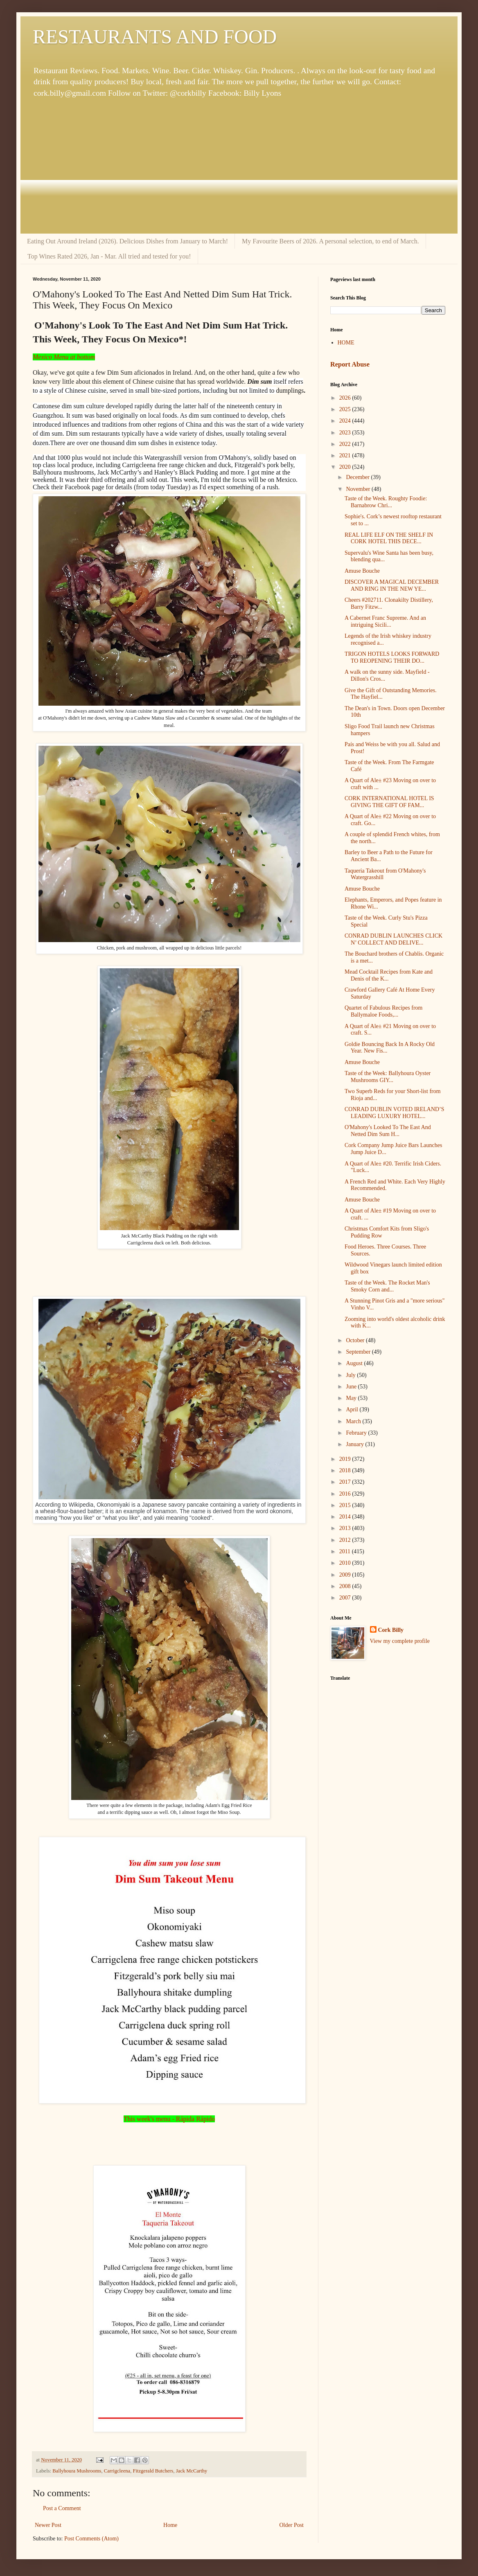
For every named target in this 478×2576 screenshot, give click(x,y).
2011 (345, 1551)
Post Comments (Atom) (91, 2539)
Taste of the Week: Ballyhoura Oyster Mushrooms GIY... (388, 1076)
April (352, 1409)
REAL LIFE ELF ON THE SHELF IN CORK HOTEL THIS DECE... (389, 538)
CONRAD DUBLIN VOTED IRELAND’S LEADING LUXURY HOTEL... (394, 1112)
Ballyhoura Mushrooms (76, 2471)
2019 (345, 1459)
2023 (345, 433)
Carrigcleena (117, 2471)
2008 (345, 1586)
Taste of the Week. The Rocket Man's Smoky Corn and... (387, 1286)
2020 (345, 467)
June (352, 1387)
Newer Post (48, 2525)
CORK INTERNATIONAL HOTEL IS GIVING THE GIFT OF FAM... (389, 801)
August (355, 1363)
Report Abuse (350, 364)
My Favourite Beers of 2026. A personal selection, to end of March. (330, 241)
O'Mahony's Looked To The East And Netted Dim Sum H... (388, 1130)
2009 (345, 1575)
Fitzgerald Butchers (153, 2471)
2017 (345, 1482)
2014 (345, 1517)
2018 (345, 1470)
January (355, 1444)
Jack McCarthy (191, 2471)
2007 (345, 1598)
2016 (345, 1494)
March (354, 1421)
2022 (345, 444)
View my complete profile (400, 1641)
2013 (345, 1528)
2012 (345, 1540)
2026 (345, 398)
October (356, 1340)
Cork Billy (391, 1630)
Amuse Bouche (362, 571)
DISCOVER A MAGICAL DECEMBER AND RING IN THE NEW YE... (392, 585)
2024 (345, 421)
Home (170, 2525)
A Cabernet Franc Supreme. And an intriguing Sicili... (385, 621)
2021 (345, 455)
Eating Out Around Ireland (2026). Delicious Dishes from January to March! (127, 241)
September (359, 1352)
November (359, 489)
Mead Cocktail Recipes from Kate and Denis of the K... (389, 975)
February (357, 1433)
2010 (345, 1563)
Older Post (292, 2525)
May (352, 1398)
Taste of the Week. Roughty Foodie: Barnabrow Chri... (386, 501)
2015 (345, 1505)
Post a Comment (62, 2508)
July (351, 1375)
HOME (346, 343)
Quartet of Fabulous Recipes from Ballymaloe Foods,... (384, 1011)
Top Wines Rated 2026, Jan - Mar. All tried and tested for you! (109, 256)
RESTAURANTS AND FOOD (155, 36)
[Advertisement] (239, 166)
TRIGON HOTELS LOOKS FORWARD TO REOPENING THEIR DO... (392, 657)
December (358, 477)
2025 (345, 409)
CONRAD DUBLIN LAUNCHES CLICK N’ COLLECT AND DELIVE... (393, 939)
